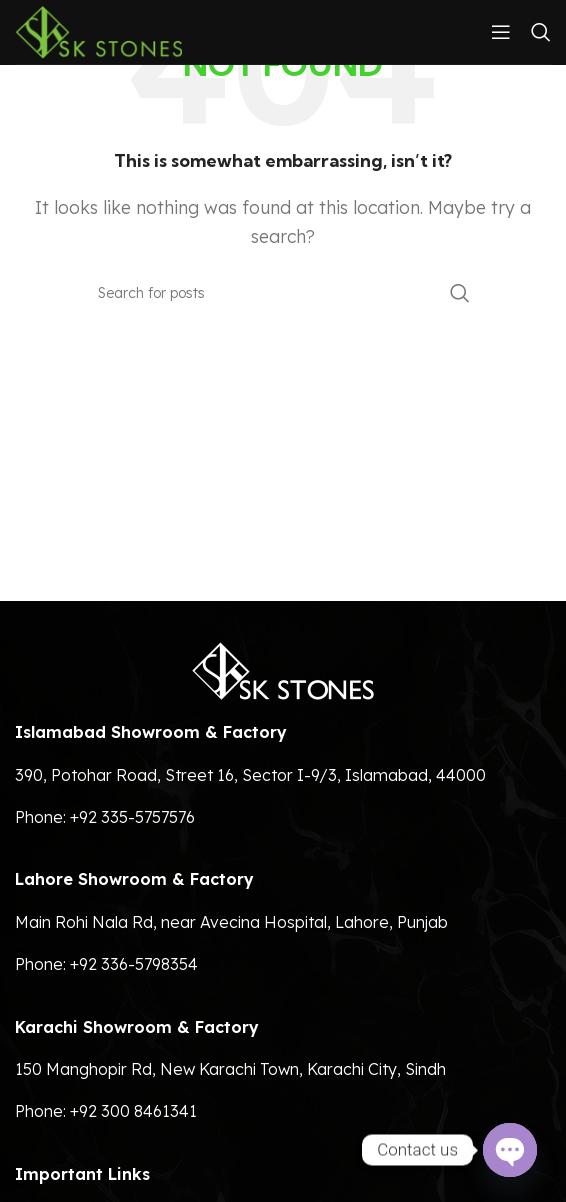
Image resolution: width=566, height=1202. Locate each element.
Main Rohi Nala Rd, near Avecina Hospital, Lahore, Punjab (231, 922)
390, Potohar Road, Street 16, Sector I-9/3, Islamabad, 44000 (250, 775)
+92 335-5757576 (132, 817)
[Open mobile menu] (501, 32)
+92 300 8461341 (133, 1111)
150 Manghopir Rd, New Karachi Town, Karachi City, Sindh (230, 1069)
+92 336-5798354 (134, 964)
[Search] (541, 32)
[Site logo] (98, 30)
